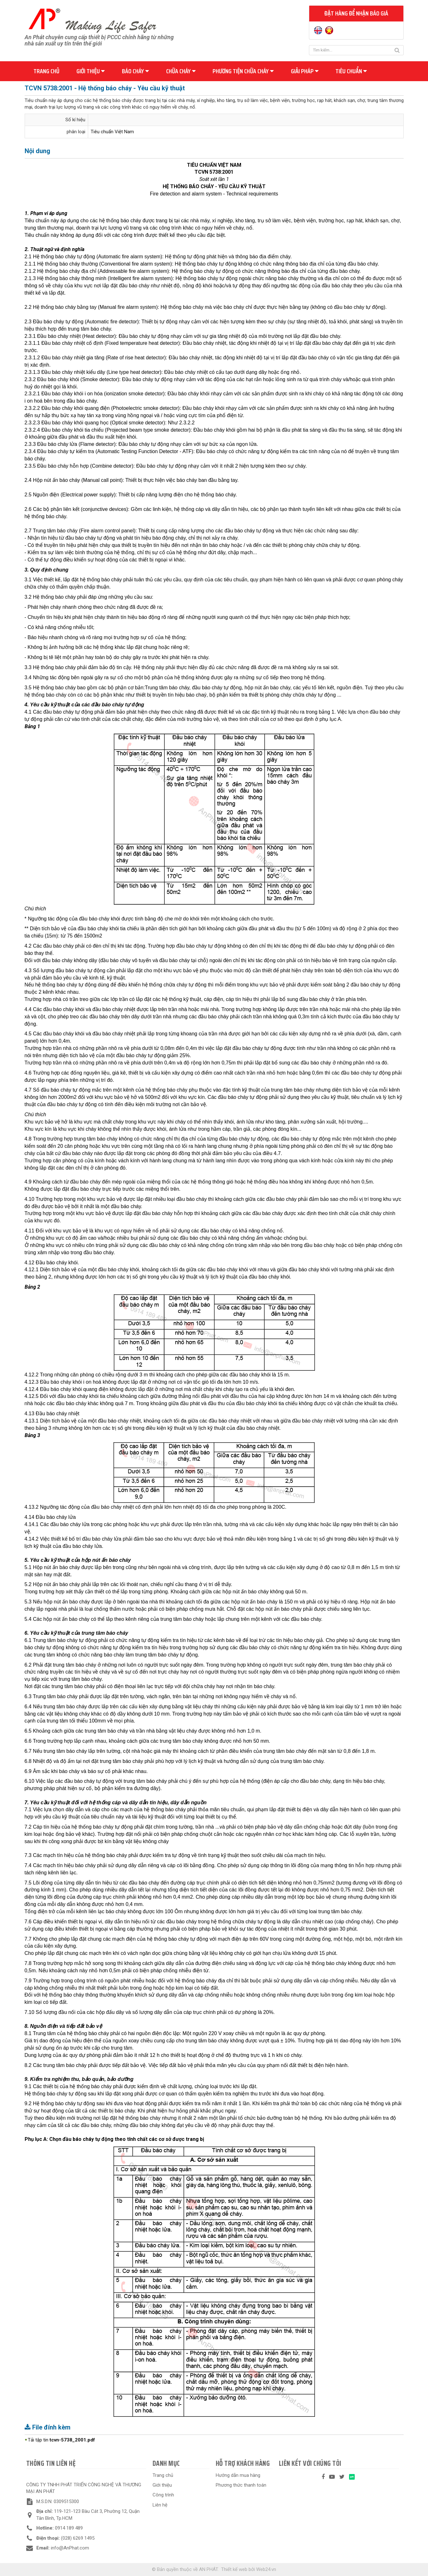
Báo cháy (135, 71)
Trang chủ (46, 71)
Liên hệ (160, 2505)
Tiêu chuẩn (351, 71)
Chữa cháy (181, 71)
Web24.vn (266, 2569)
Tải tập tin (61, 2440)
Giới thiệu (90, 71)
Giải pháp (304, 71)
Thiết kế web (234, 2569)
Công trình (163, 2495)
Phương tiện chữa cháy (243, 71)
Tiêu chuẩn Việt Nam (112, 132)
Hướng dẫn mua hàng (238, 2475)
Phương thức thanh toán (241, 2485)
